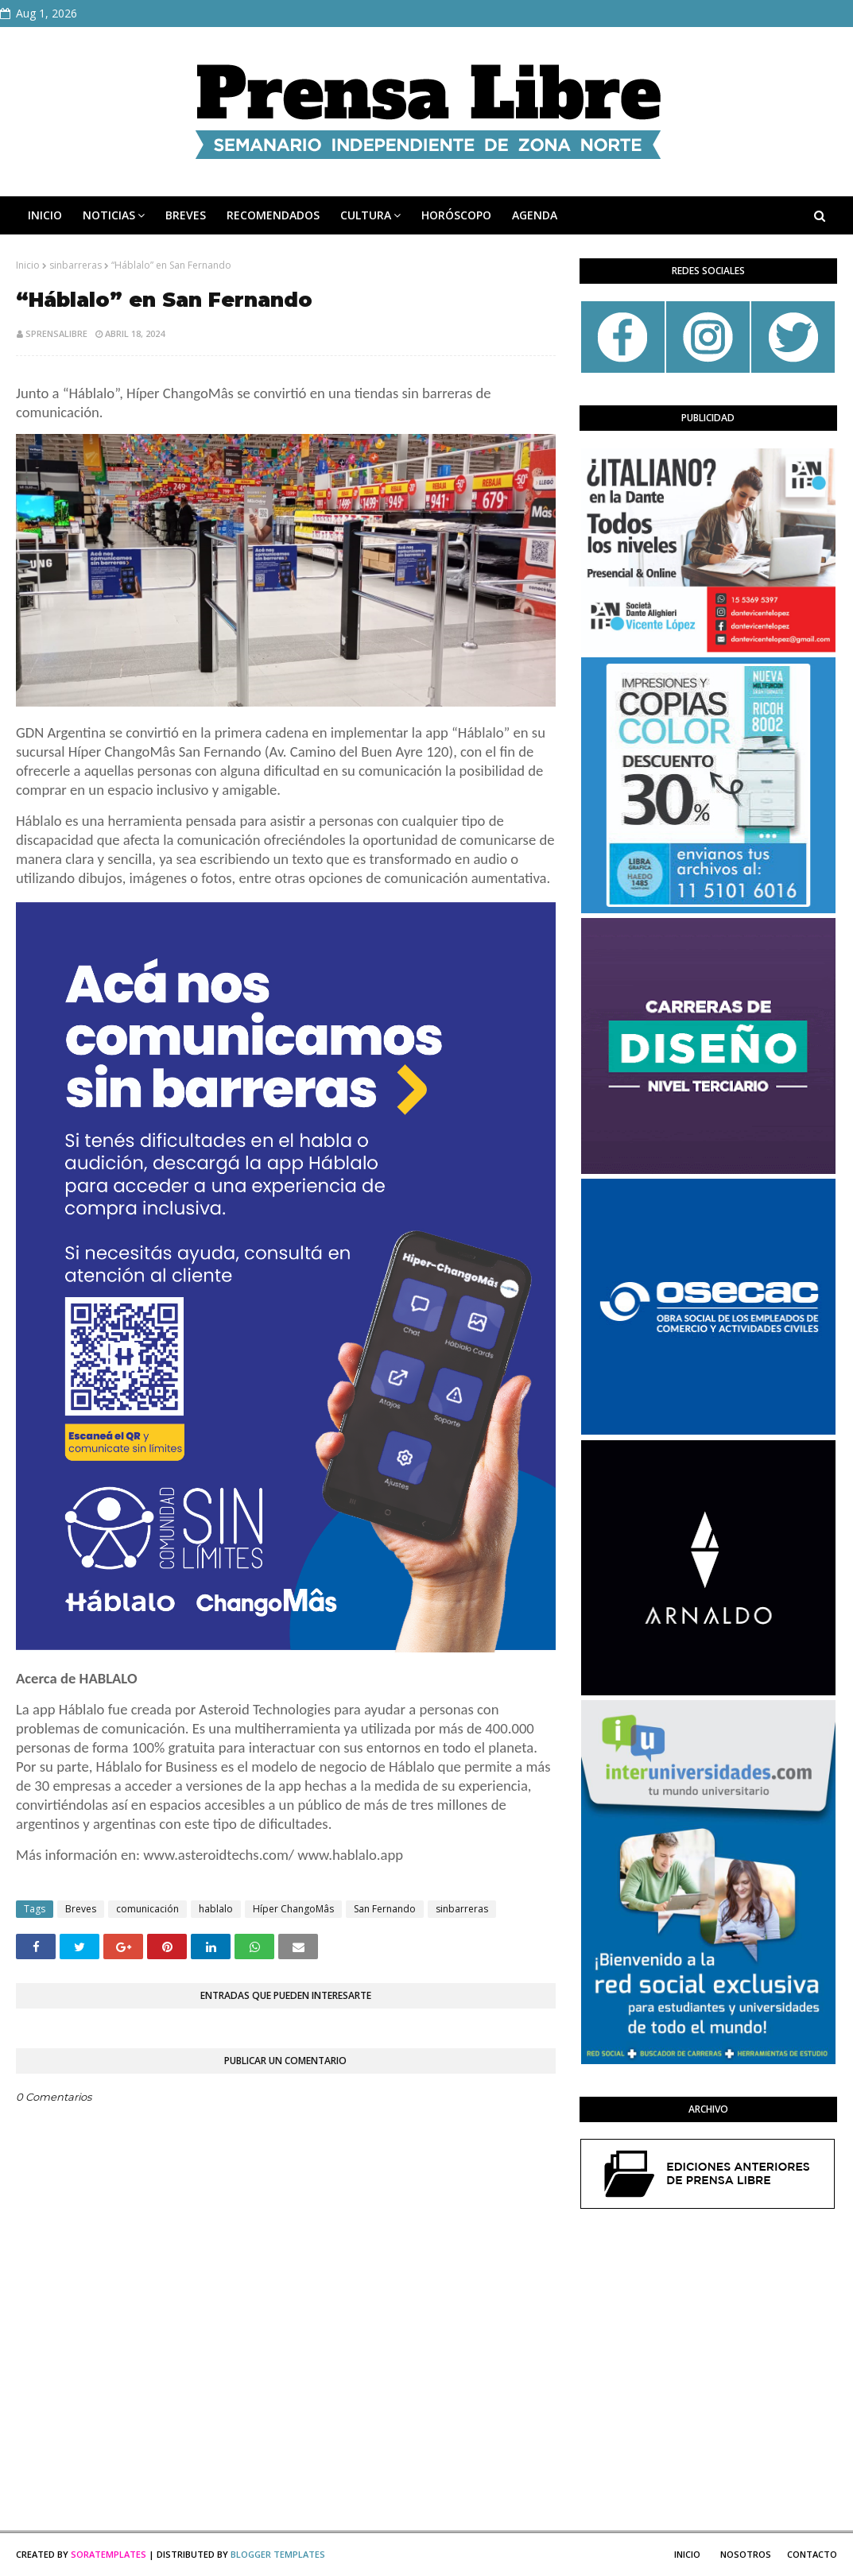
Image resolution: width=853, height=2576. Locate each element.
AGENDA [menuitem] (534, 215)
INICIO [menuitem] (45, 215)
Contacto (812, 2554)
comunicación (147, 1909)
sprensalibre (56, 333)
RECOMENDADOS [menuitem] (273, 215)
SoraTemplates (108, 2554)
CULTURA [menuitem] (365, 215)
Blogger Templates (278, 2554)
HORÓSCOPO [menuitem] (456, 215)
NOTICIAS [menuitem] (109, 215)
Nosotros (745, 2554)
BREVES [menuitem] (185, 215)
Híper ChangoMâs (293, 1909)
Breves (80, 1909)
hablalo (216, 1909)
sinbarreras (75, 265)
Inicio (28, 265)
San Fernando (385, 1909)
